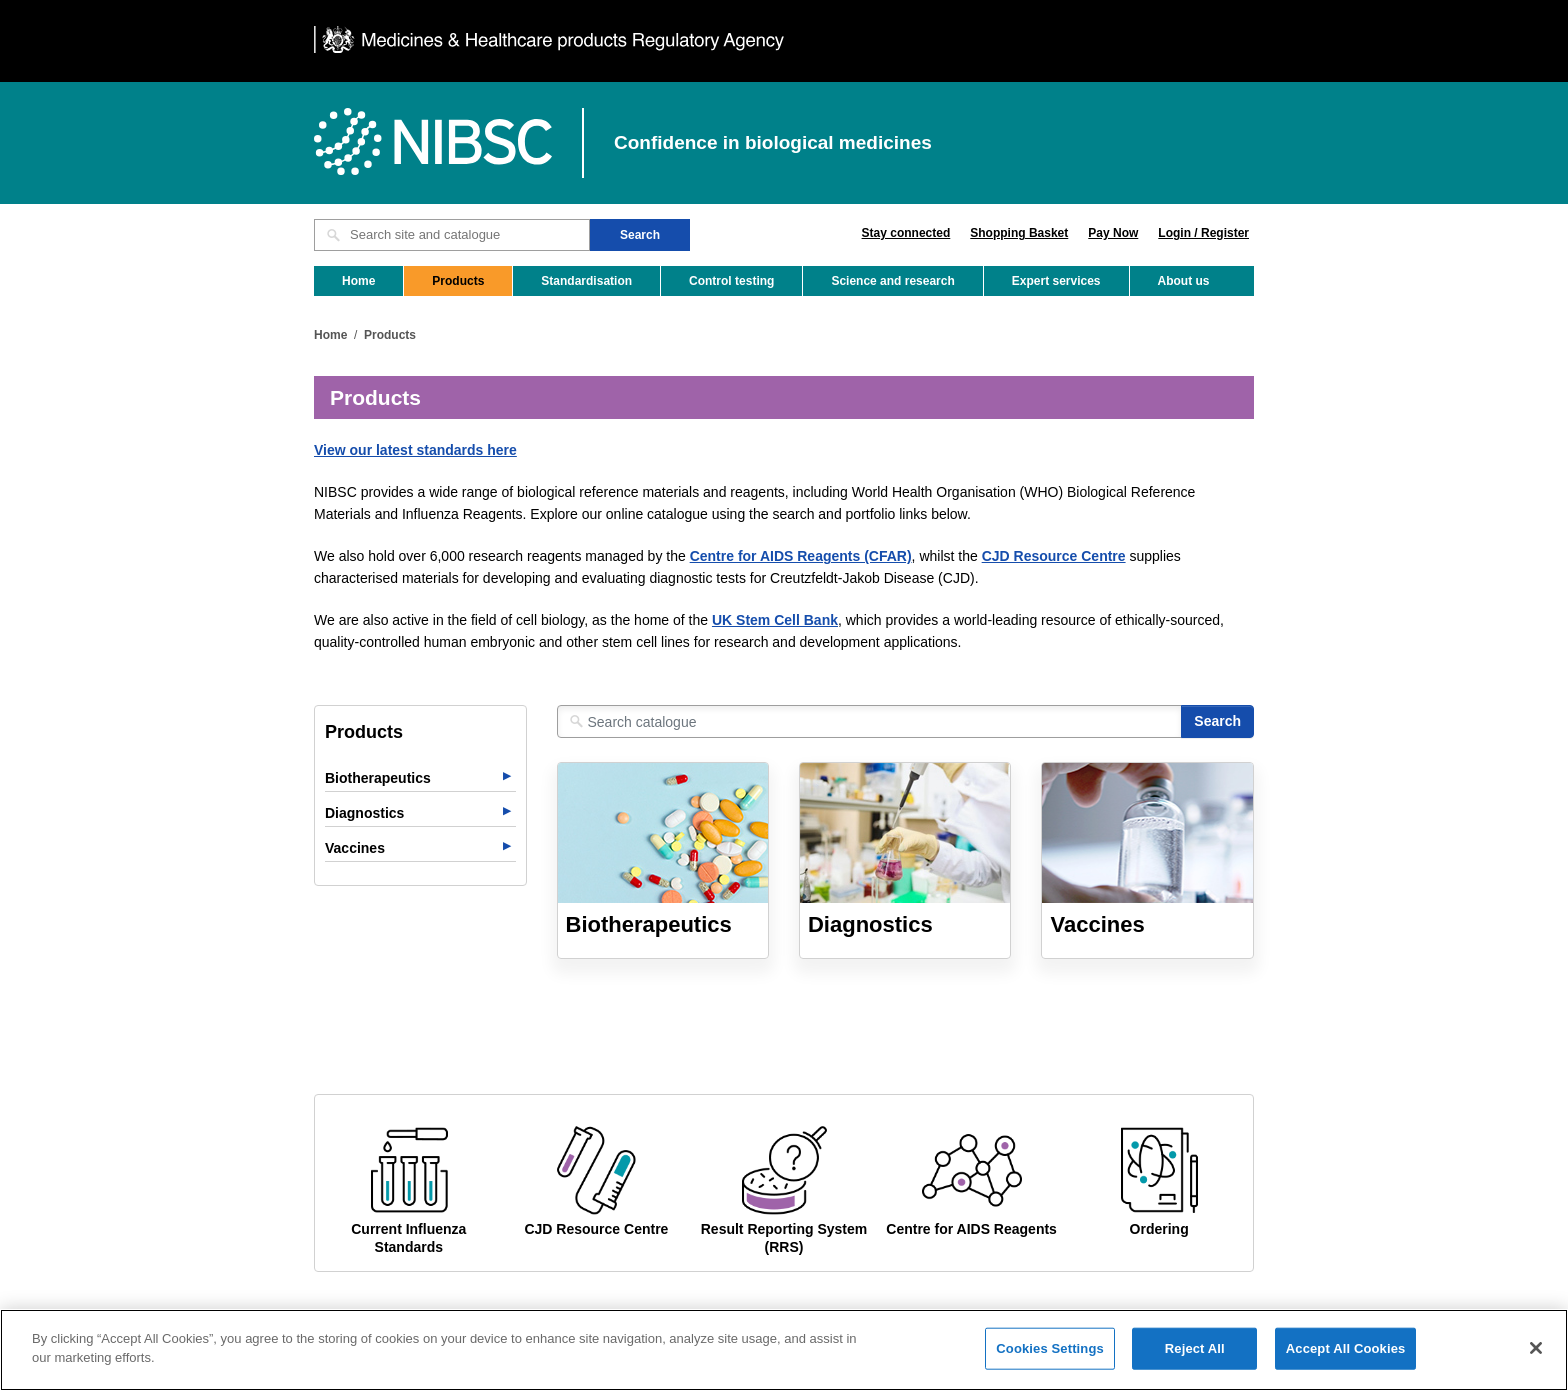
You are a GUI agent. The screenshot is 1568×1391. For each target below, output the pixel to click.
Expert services (1056, 281)
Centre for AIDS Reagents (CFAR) (801, 556)
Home (358, 281)
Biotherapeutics (378, 778)
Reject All (1195, 1359)
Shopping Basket (1019, 233)
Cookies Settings (1050, 1359)
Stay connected (906, 233)
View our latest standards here (415, 450)
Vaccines (355, 848)
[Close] (1536, 1360)
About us (1184, 281)
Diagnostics (364, 813)
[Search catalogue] (870, 721)
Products (458, 281)
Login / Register (1203, 233)
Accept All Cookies (1346, 1359)
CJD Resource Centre (1054, 556)
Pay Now (1113, 233)
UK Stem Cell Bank (775, 620)
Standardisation (586, 281)
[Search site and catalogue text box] (452, 235)
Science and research (892, 281)
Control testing (731, 281)
